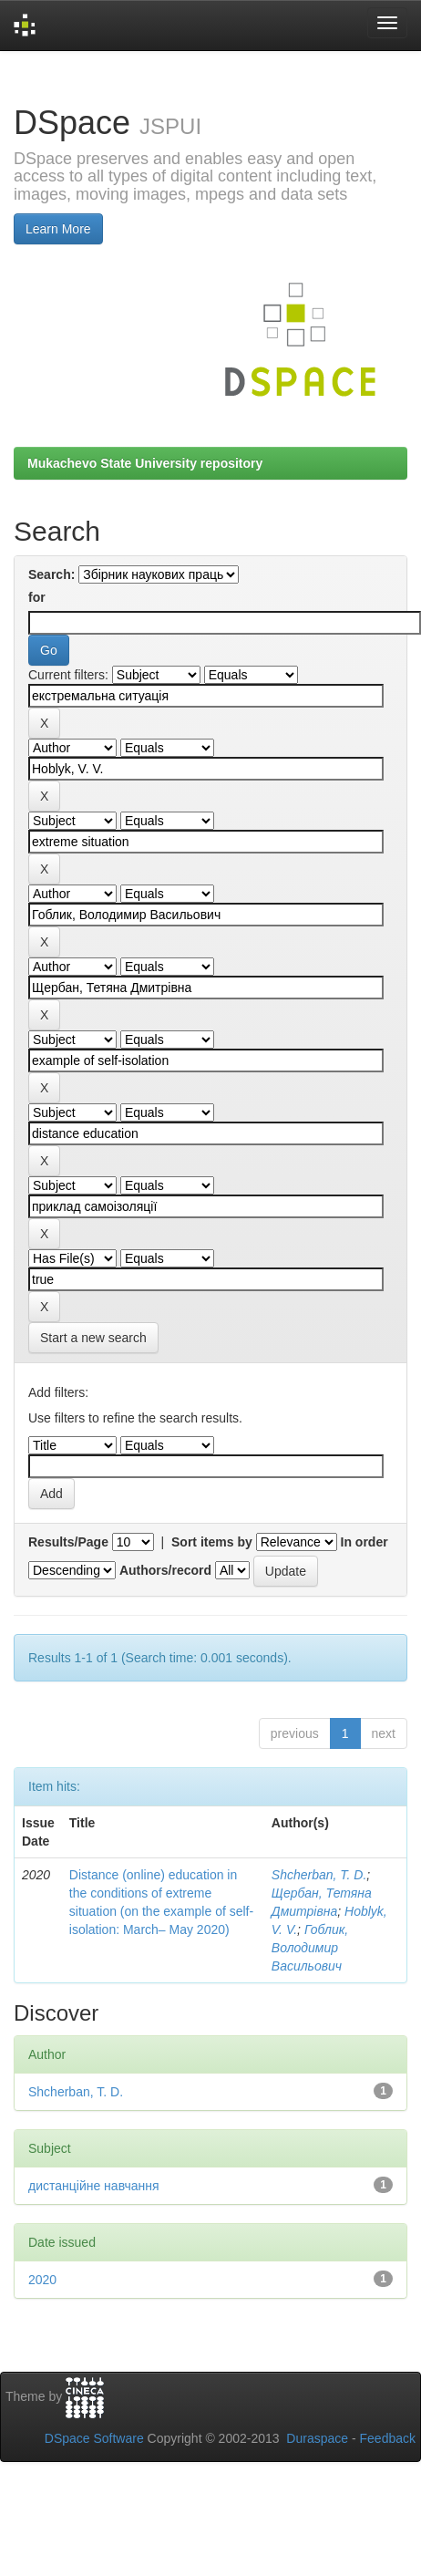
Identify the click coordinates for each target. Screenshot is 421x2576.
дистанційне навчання (93, 2185)
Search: (51, 574)
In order (364, 1542)
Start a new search (93, 1337)
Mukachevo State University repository (144, 463)
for (37, 597)
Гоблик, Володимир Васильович (310, 1947)
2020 (42, 2279)
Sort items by (211, 1542)
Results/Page (68, 1542)
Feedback (388, 2438)
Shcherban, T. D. (319, 1874)
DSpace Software (94, 2438)
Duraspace (317, 2438)
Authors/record (165, 1570)
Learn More (58, 229)
